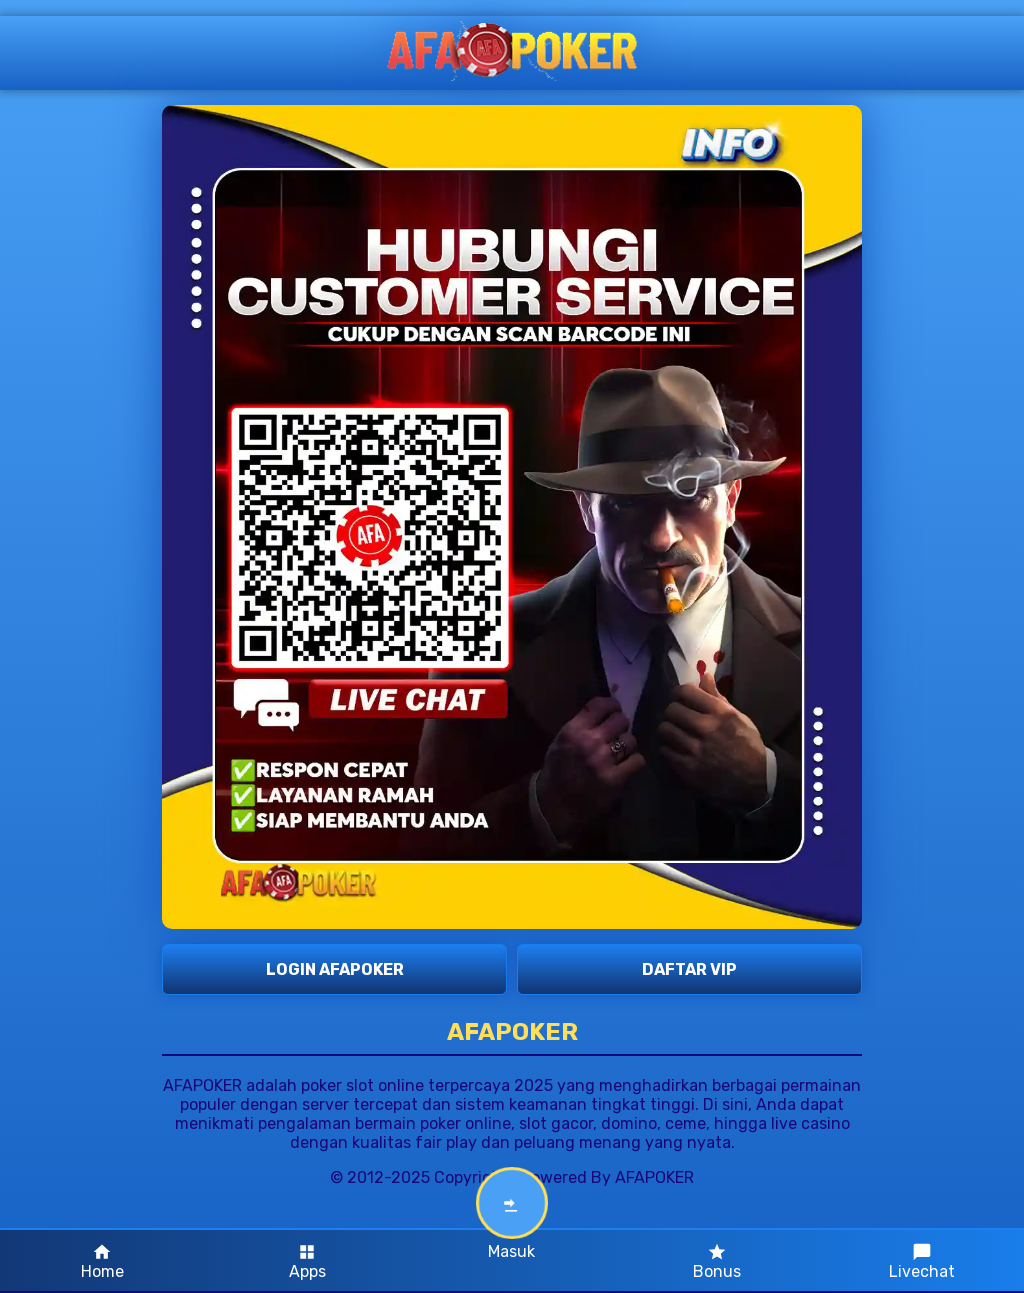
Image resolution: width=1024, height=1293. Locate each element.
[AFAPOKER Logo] (512, 53)
